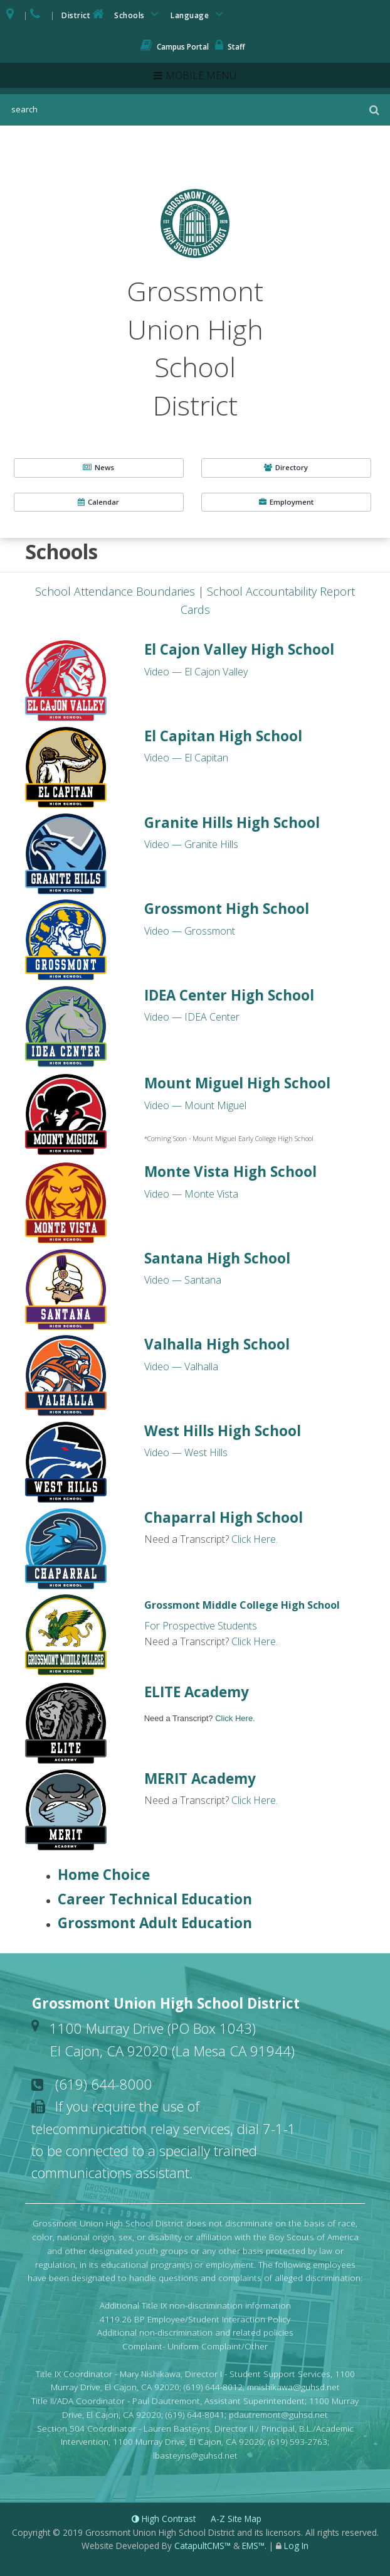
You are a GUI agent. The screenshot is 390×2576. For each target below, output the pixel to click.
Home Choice (104, 1874)
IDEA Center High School (229, 995)
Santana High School (217, 1258)
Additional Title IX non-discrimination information (195, 2305)
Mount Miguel (237, 1083)
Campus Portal (174, 46)
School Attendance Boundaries (115, 591)
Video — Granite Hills (191, 844)
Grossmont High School (226, 908)
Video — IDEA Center (192, 1017)
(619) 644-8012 (213, 2387)
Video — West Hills (186, 1452)
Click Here (253, 1800)
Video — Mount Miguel (195, 1105)
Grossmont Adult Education (155, 1923)
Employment (286, 502)
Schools (138, 14)
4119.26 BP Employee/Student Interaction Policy (195, 2319)
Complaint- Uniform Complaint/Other (195, 2346)
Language (199, 14)
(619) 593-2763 (297, 2441)
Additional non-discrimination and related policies (195, 2332)
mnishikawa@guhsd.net (293, 2387)
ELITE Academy (196, 1692)
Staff (230, 46)
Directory (286, 467)
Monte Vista (230, 1171)
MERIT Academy (200, 1778)
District (84, 14)
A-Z (236, 2519)
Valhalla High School (217, 1344)
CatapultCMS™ (202, 2546)
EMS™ (253, 2546)
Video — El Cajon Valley (196, 672)
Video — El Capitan (186, 758)
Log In (296, 2546)
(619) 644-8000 (103, 2083)
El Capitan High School (223, 736)
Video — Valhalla (181, 1366)
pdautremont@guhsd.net (278, 2414)
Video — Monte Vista (191, 1194)
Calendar (98, 502)
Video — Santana (182, 1280)
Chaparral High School (223, 1517)
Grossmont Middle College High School (242, 1605)
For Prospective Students (200, 1626)
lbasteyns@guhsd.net (195, 2455)
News (98, 467)
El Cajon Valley (239, 649)
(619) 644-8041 (195, 2414)
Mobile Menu (201, 75)
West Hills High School (222, 1431)
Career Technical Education (155, 1899)
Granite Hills (232, 822)
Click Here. (254, 1539)
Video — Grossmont (189, 931)
